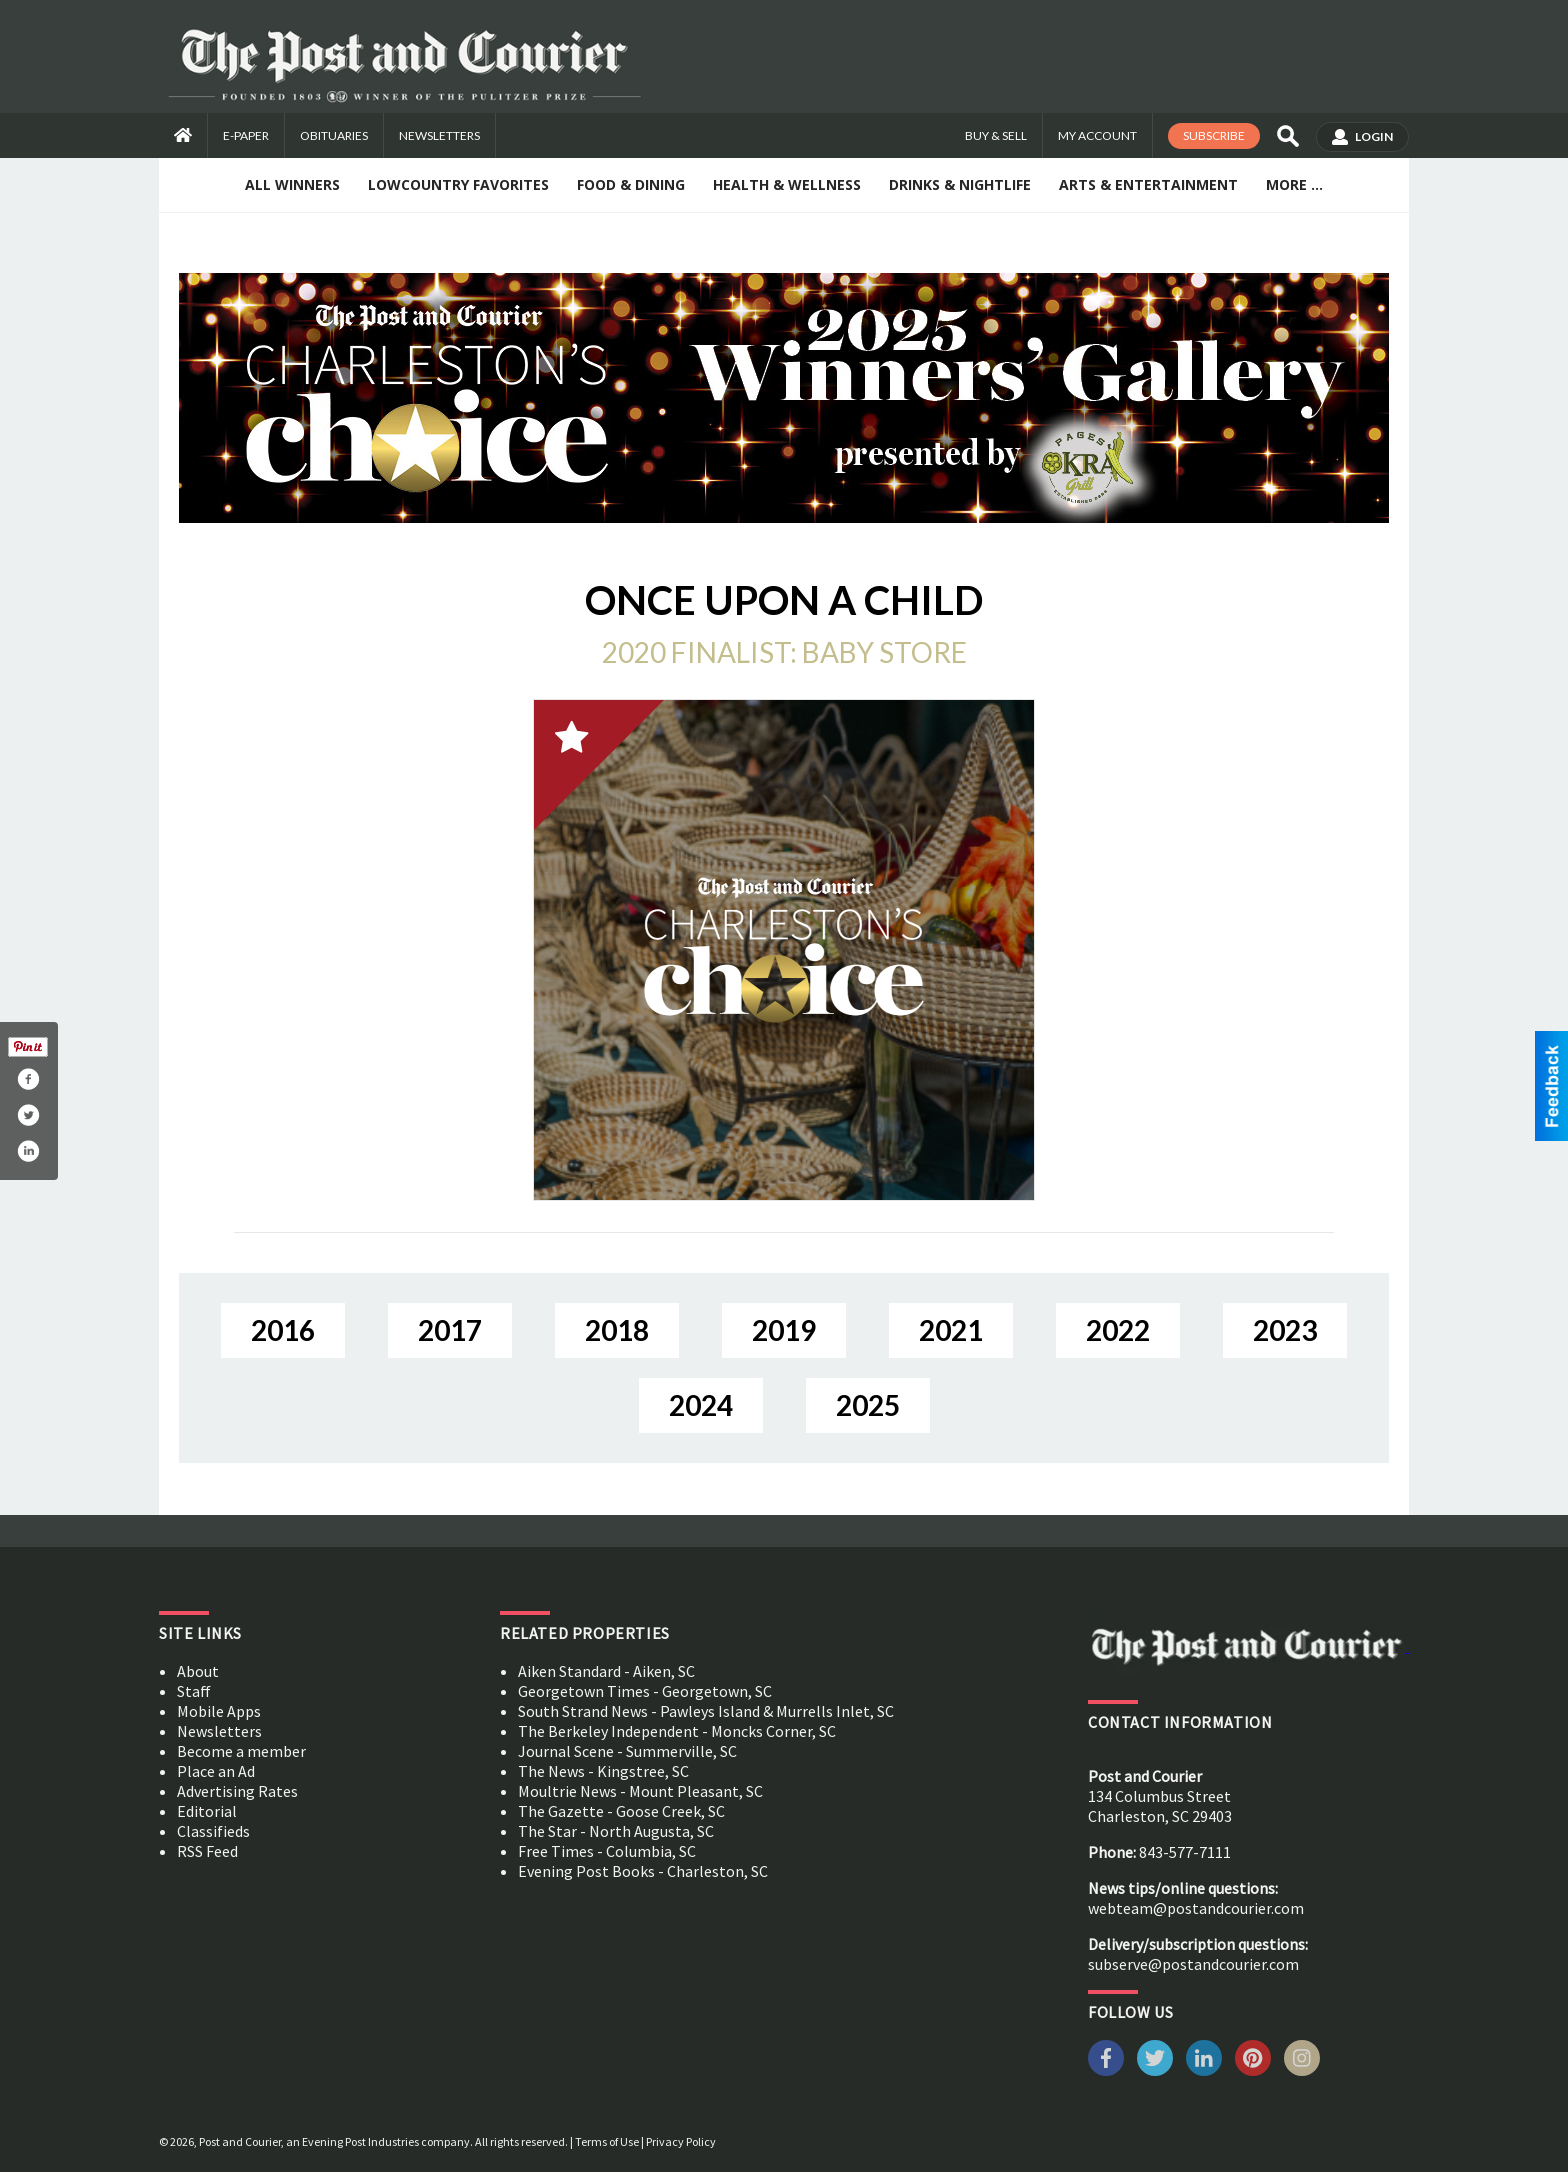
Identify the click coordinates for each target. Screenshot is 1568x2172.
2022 (1118, 1330)
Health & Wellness (787, 184)
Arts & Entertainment (1148, 184)
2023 (1285, 1330)
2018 (617, 1330)
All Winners (292, 184)
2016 (283, 1330)
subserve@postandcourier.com (1193, 1964)
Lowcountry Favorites (458, 184)
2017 (450, 1330)
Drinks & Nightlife (960, 184)
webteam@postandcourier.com (1196, 1908)
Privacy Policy (681, 2141)
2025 (868, 1405)
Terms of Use (607, 2141)
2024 (701, 1405)
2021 (951, 1330)
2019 (784, 1330)
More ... (1294, 184)
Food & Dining (631, 184)
